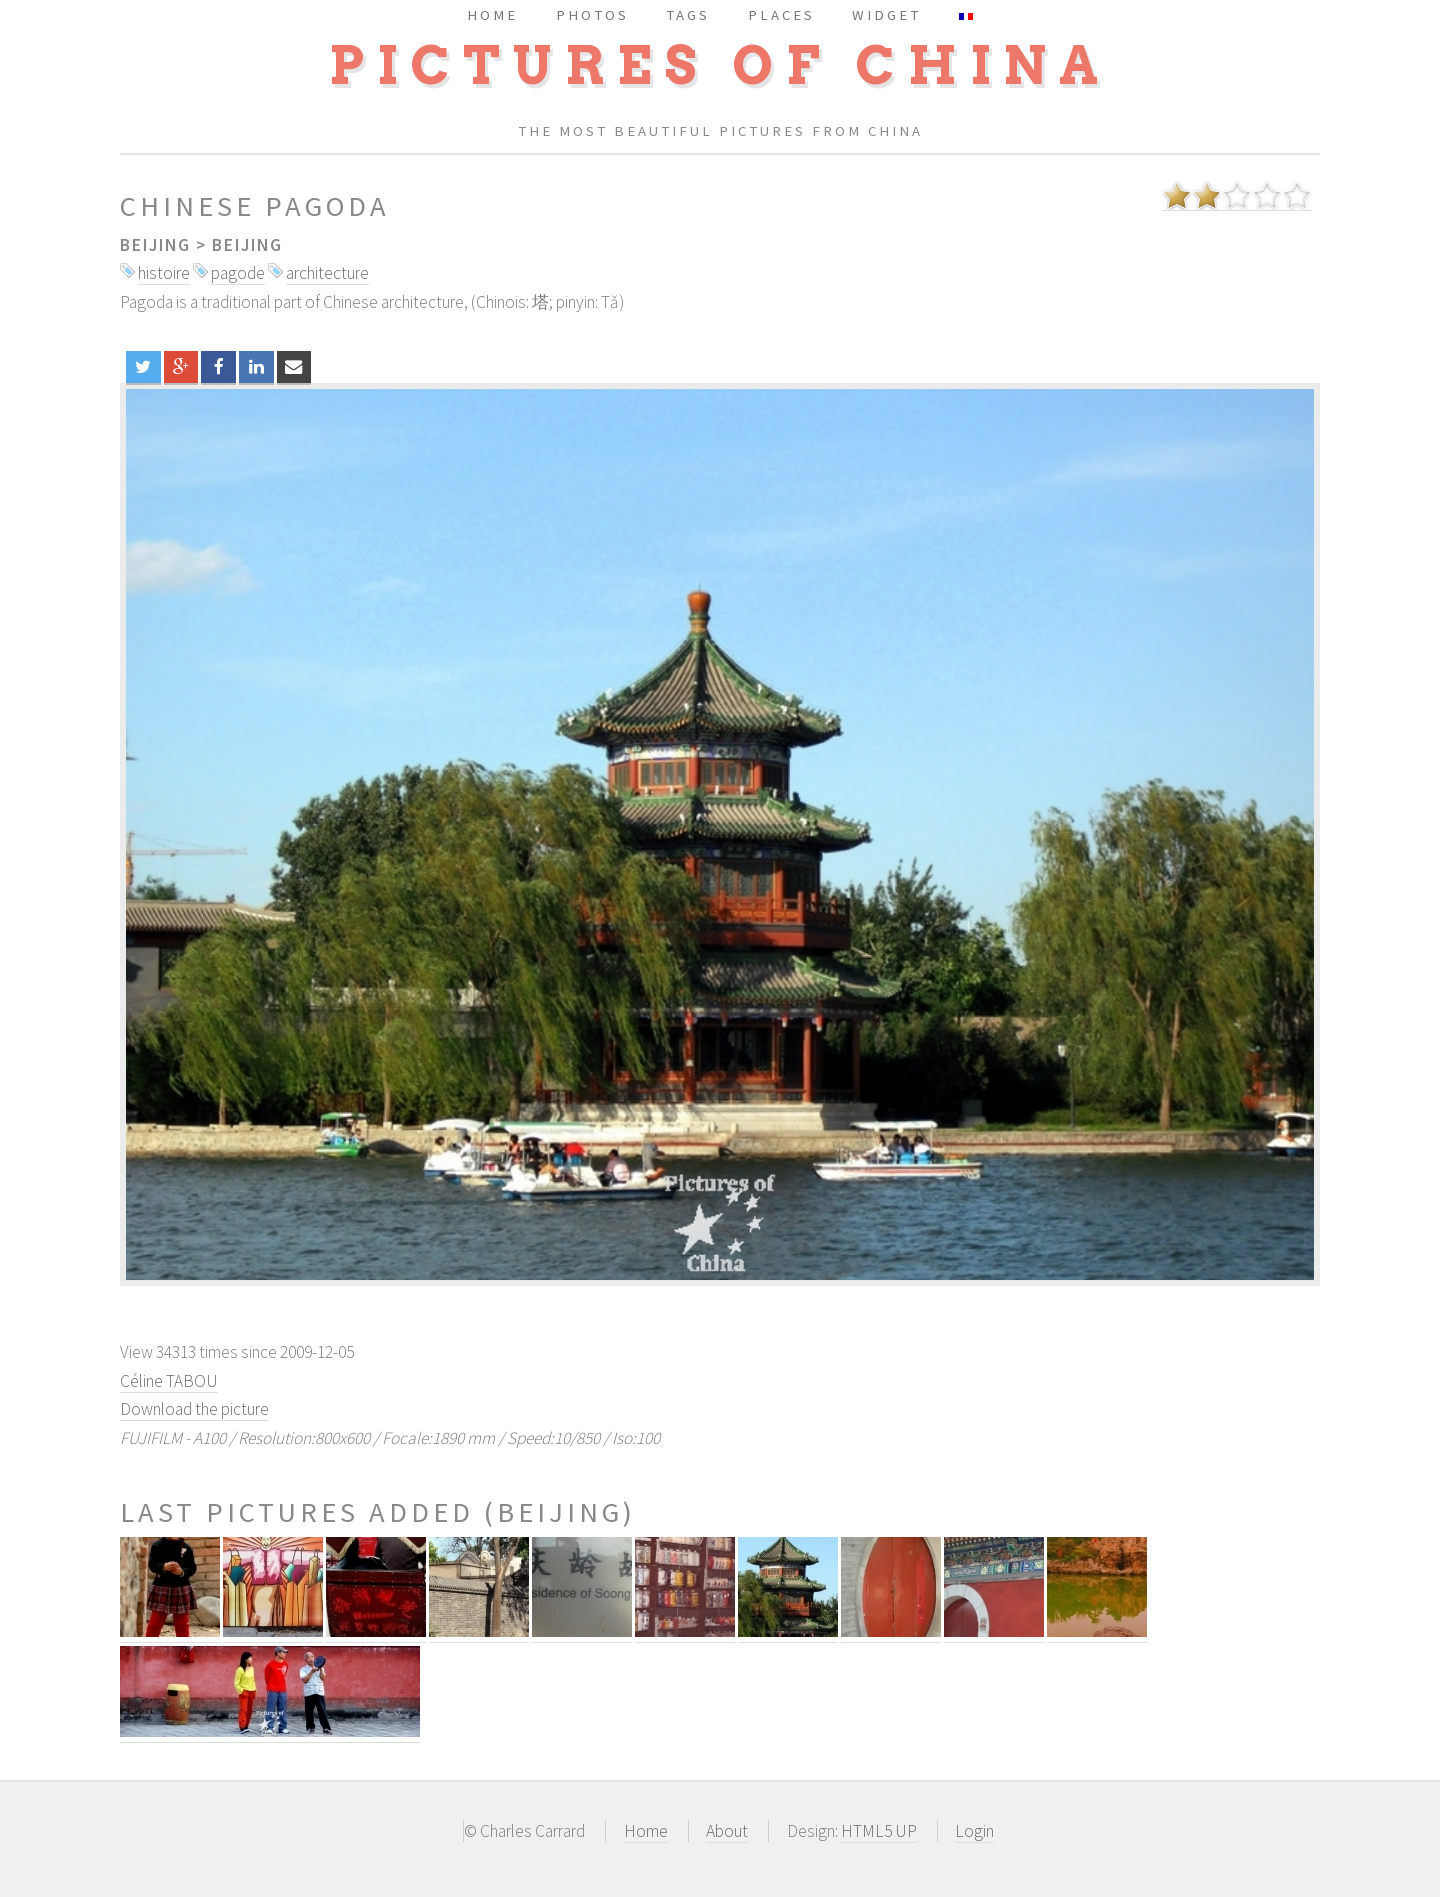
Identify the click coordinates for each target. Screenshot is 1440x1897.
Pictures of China (720, 65)
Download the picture (194, 1409)
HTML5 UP (879, 1831)
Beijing (155, 245)
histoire (164, 273)
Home (646, 1831)
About (727, 1831)
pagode (238, 273)
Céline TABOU (169, 1381)
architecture (327, 273)
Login (974, 1831)
